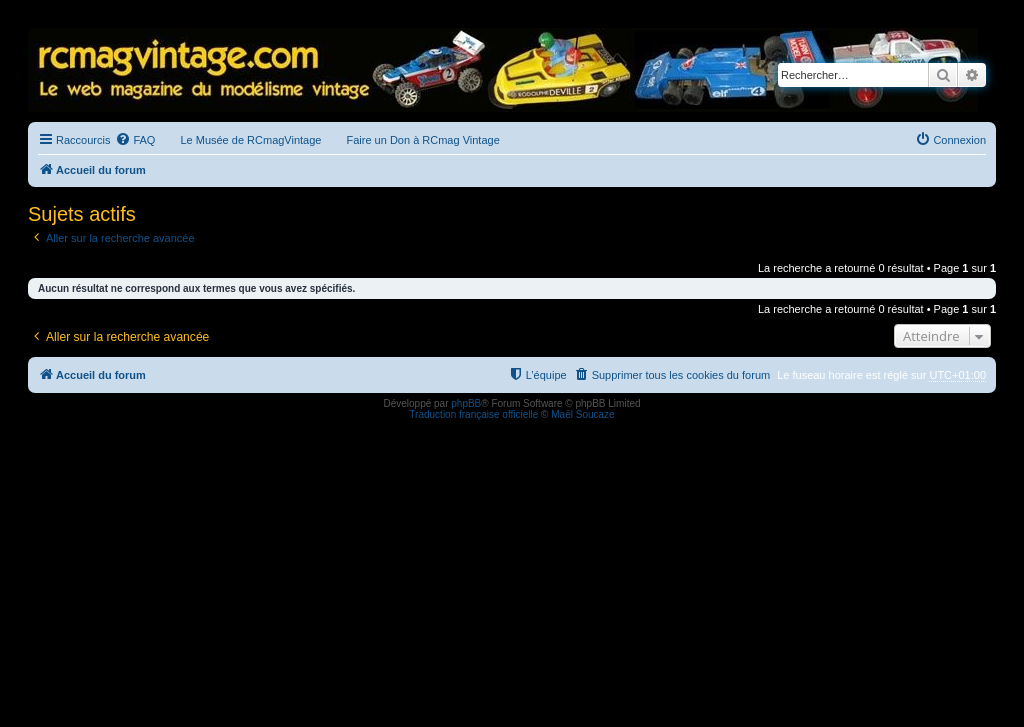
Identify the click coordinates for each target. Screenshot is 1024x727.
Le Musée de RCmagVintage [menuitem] (250, 140)
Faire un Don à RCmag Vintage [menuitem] (422, 140)
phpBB (466, 403)
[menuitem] (135, 140)
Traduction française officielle (473, 414)
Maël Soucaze (582, 414)
